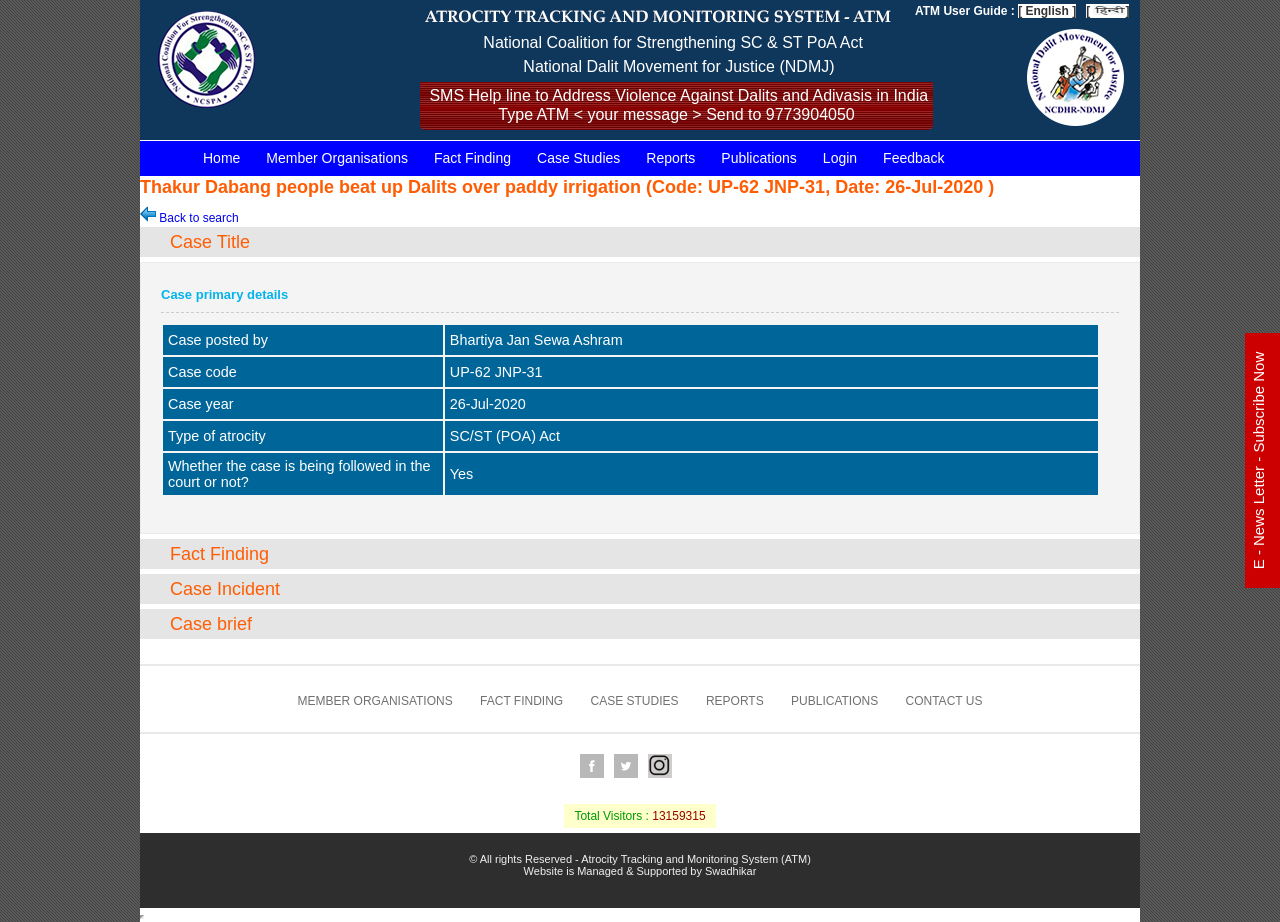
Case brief (211, 624)
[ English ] (1047, 11)
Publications (759, 158)
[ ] (1107, 11)
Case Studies (578, 158)
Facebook (592, 766)
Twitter (626, 766)
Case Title (210, 242)
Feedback (913, 158)
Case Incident (225, 589)
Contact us (944, 701)
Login (840, 158)
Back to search (189, 218)
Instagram (660, 766)
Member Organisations (337, 158)
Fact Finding (472, 158)
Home (221, 158)
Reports (670, 158)
